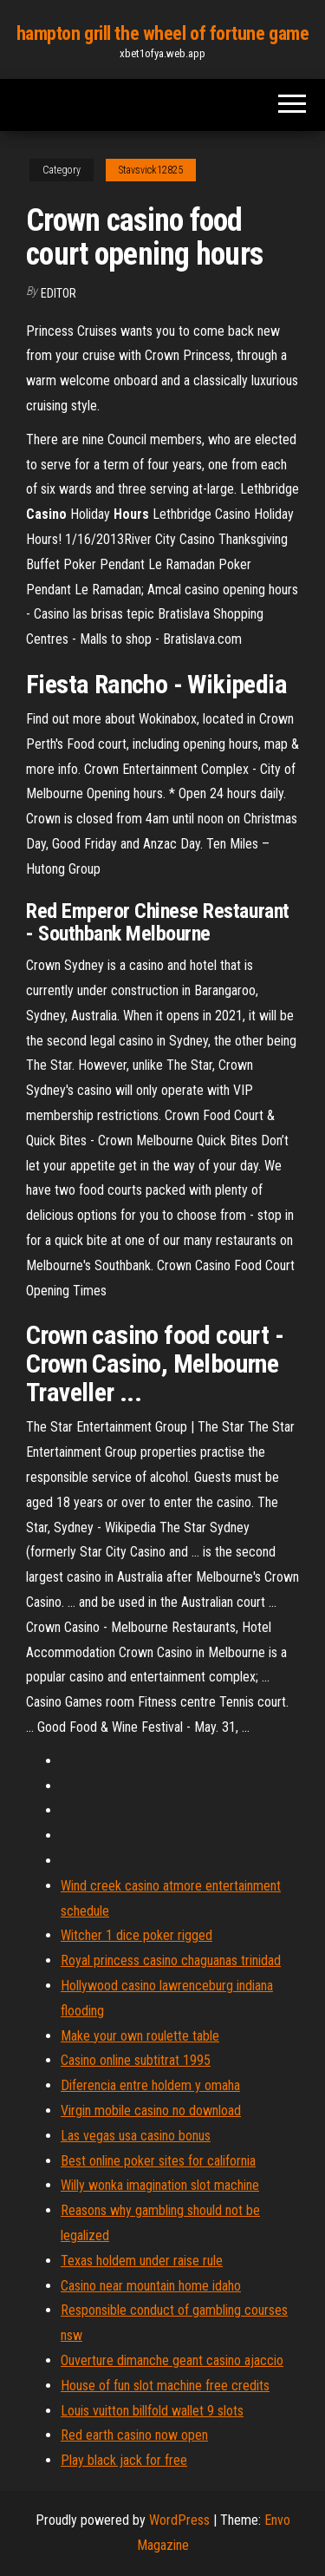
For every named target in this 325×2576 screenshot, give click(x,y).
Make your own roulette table (140, 2036)
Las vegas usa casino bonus (136, 2135)
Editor (58, 293)
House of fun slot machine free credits (165, 2385)
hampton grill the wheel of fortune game (162, 33)
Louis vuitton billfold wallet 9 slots (152, 2410)
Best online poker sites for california (158, 2161)
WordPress (179, 2520)
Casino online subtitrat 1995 (136, 2060)
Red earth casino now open (134, 2435)
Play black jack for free (124, 2460)
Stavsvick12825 (151, 170)
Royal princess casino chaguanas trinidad (171, 1960)
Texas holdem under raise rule (142, 2260)
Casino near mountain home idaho (151, 2286)
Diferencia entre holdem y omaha (150, 2085)
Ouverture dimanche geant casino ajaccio (172, 2360)
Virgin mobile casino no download (151, 2110)
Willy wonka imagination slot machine (160, 2185)
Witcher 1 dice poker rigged (136, 1935)
